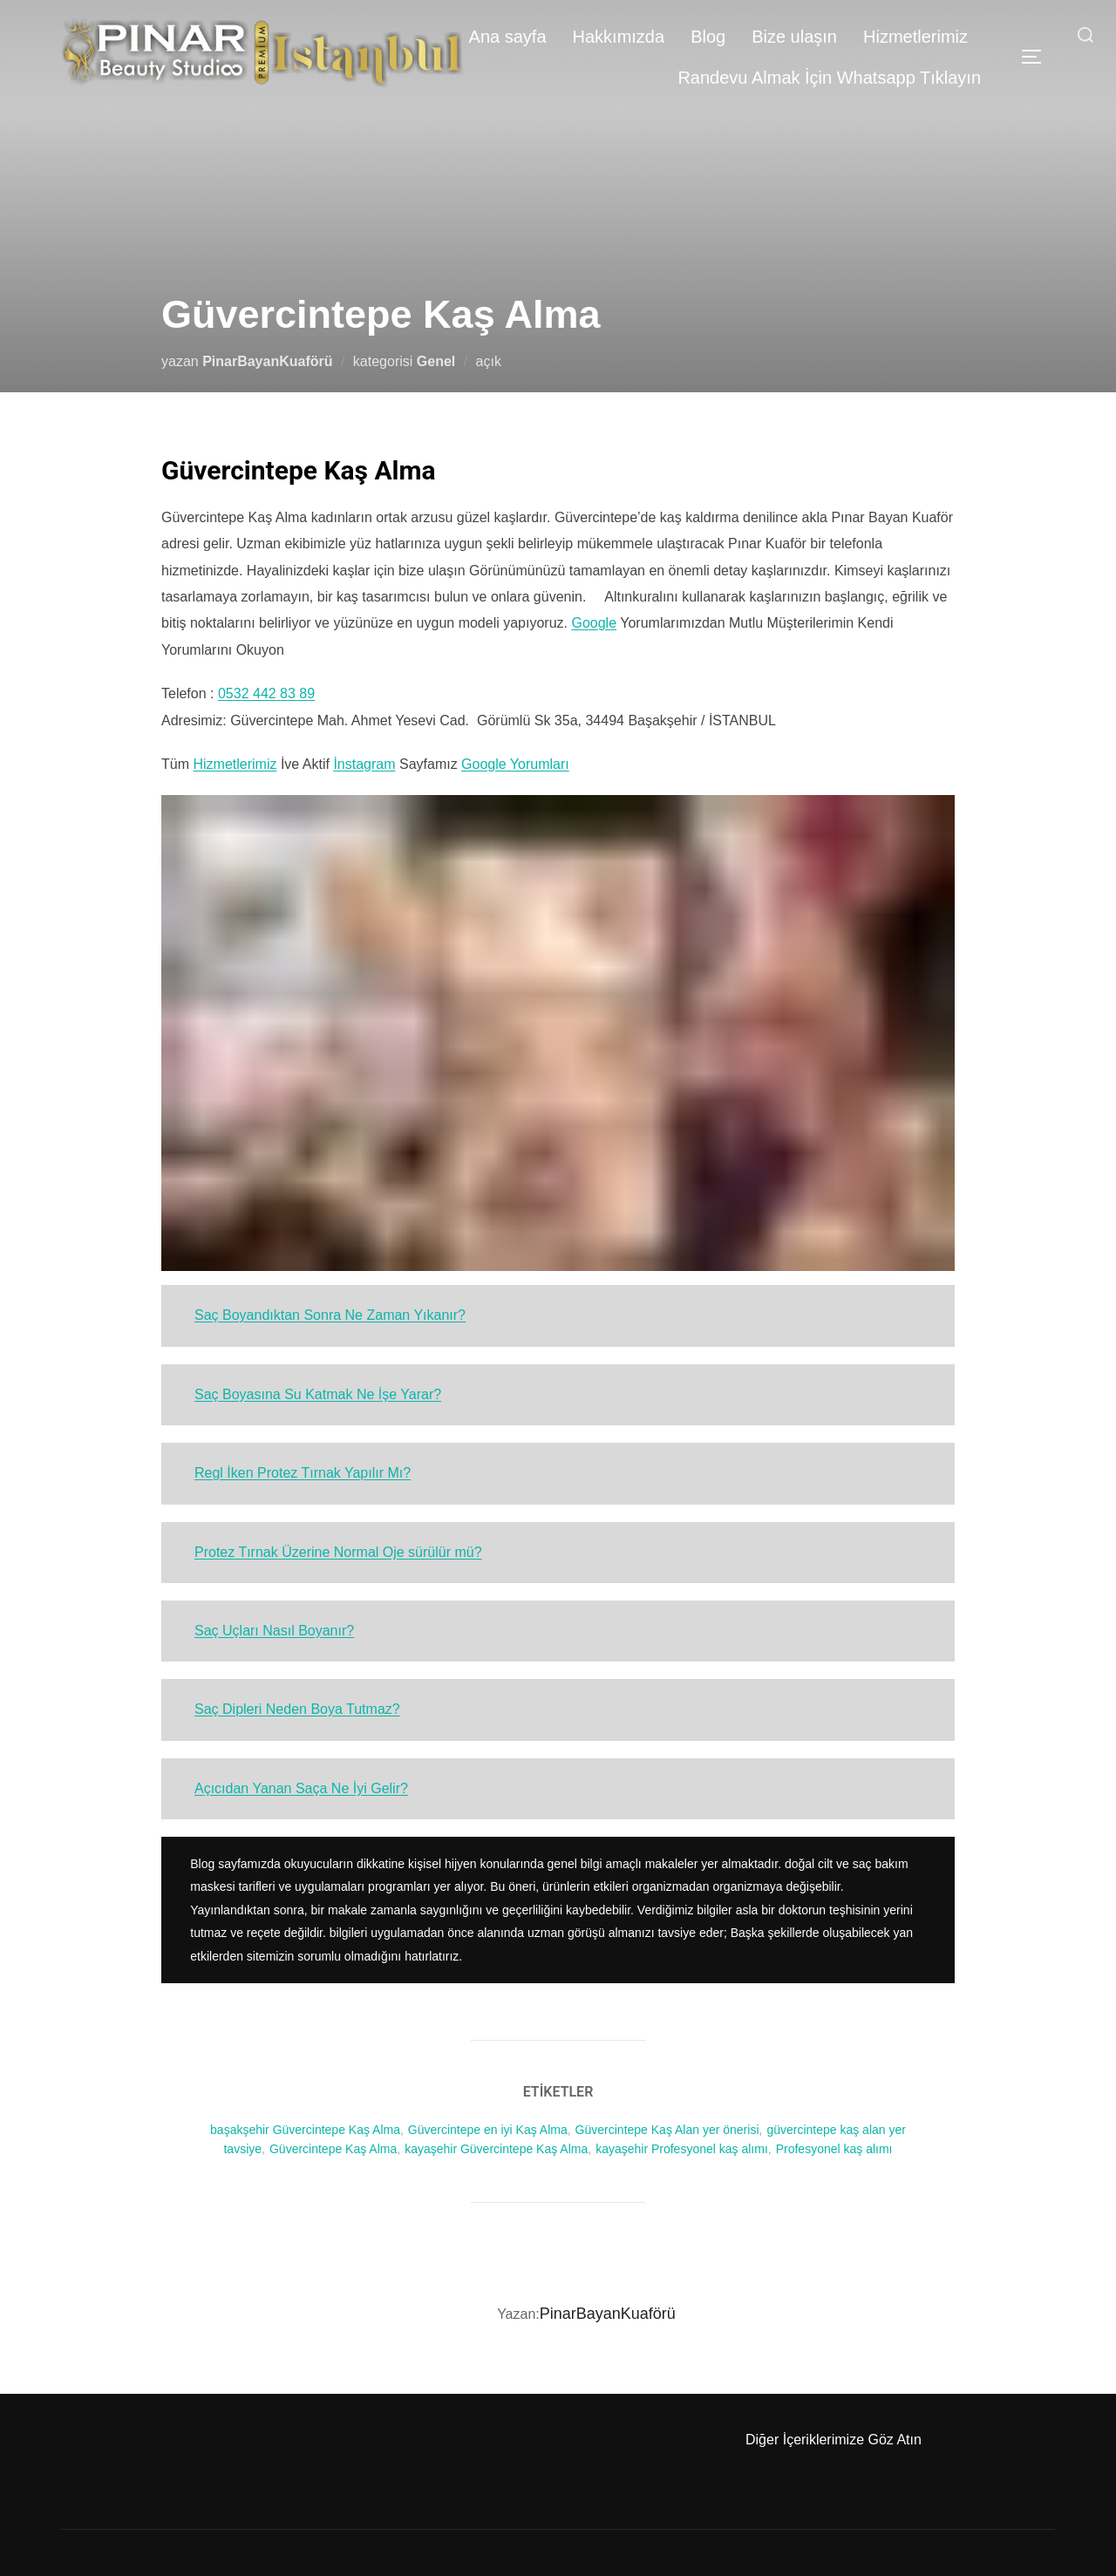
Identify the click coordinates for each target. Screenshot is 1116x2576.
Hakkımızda (619, 36)
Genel (436, 361)
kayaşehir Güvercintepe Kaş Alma (496, 2149)
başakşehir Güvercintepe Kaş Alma (305, 2130)
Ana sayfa (508, 36)
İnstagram (364, 764)
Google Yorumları (515, 764)
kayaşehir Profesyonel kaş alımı (681, 2149)
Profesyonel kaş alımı (834, 2149)
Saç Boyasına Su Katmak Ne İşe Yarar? (317, 1394)
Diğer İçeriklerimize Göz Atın (833, 2439)
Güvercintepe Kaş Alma (333, 2149)
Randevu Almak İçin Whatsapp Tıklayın (829, 77)
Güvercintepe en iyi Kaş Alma (488, 2130)
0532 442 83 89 (266, 693)
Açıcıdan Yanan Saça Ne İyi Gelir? (301, 1788)
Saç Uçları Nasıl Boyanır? (274, 1630)
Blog (708, 36)
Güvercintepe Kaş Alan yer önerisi (667, 2130)
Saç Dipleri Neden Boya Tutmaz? (297, 1709)
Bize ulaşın (794, 36)
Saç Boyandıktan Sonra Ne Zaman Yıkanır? (330, 1315)
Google (593, 622)
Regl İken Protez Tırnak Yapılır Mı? (302, 1472)
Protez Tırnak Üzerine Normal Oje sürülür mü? (338, 1552)
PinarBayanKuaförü (267, 361)
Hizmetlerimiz (915, 36)
